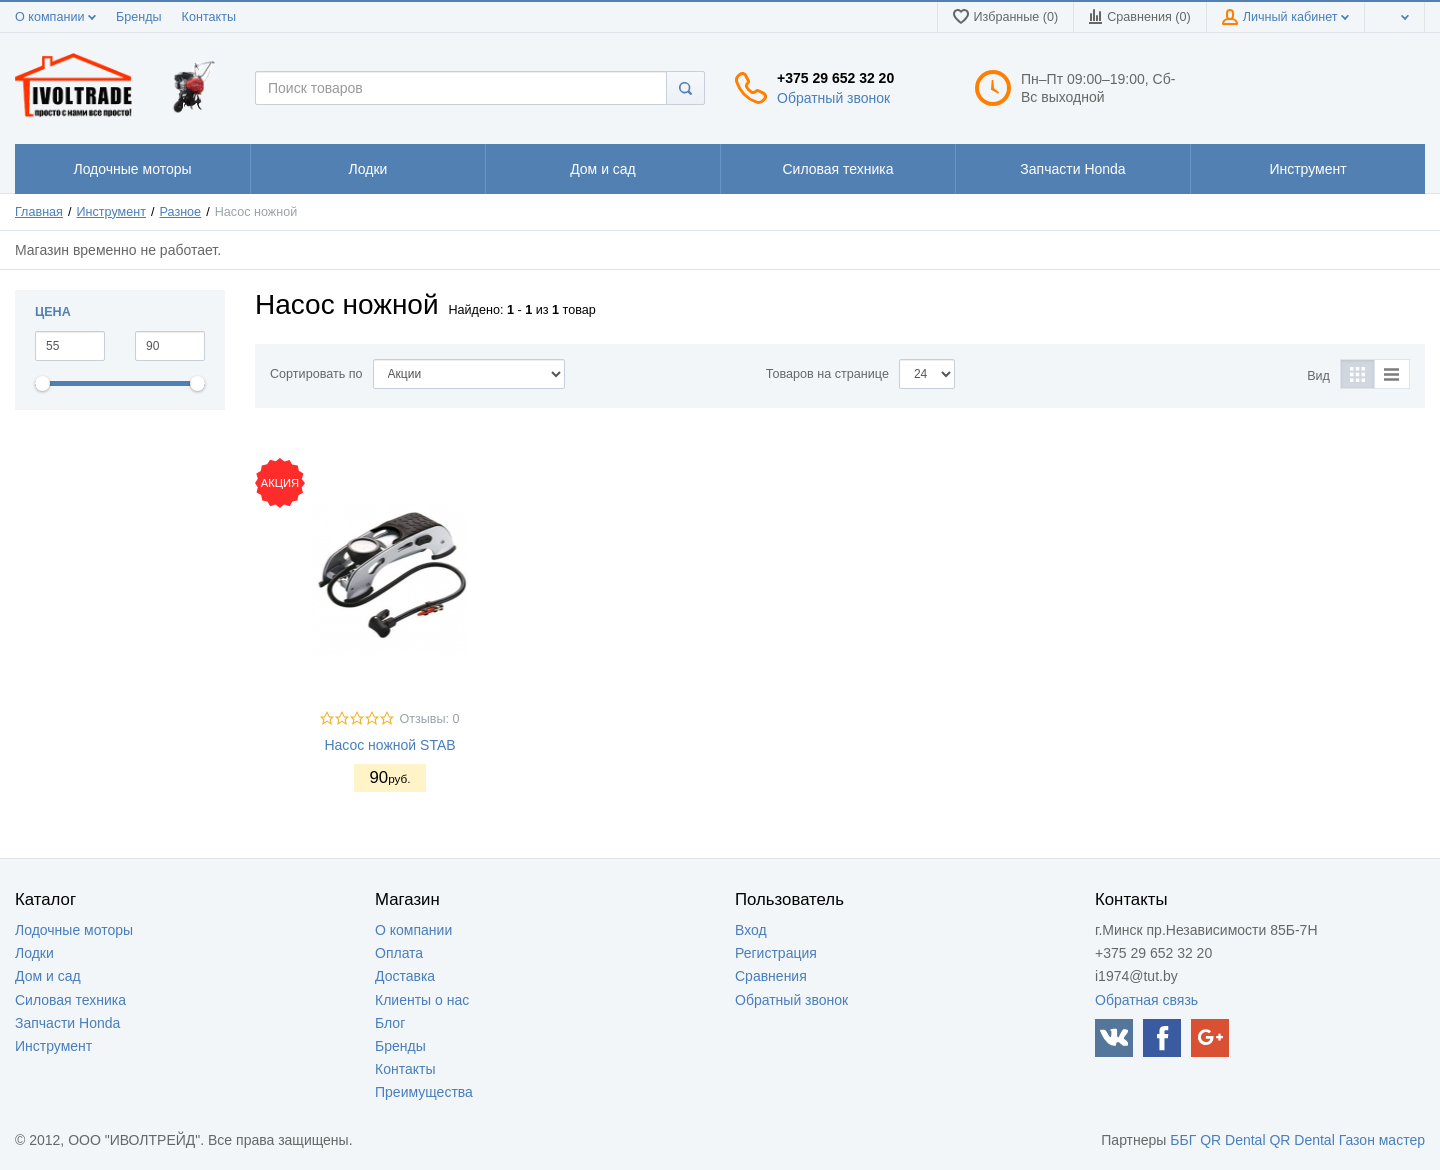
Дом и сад (48, 976)
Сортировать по (316, 374)
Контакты (209, 17)
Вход (751, 930)
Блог (390, 1023)
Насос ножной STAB (389, 745)
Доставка (405, 976)
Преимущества (424, 1092)
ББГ (1183, 1140)
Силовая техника (70, 1000)
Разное (181, 212)
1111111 (132, 169)
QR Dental (1232, 1140)
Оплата (399, 953)
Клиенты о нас (422, 1000)
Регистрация (776, 953)
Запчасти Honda (67, 1023)
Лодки (34, 953)
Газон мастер (1382, 1140)
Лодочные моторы (74, 930)
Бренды (139, 17)
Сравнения (771, 976)
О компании (55, 17)
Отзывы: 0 (429, 719)
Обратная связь (1146, 1000)
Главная (39, 212)
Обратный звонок (833, 98)
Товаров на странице (827, 374)
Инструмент (111, 212)
